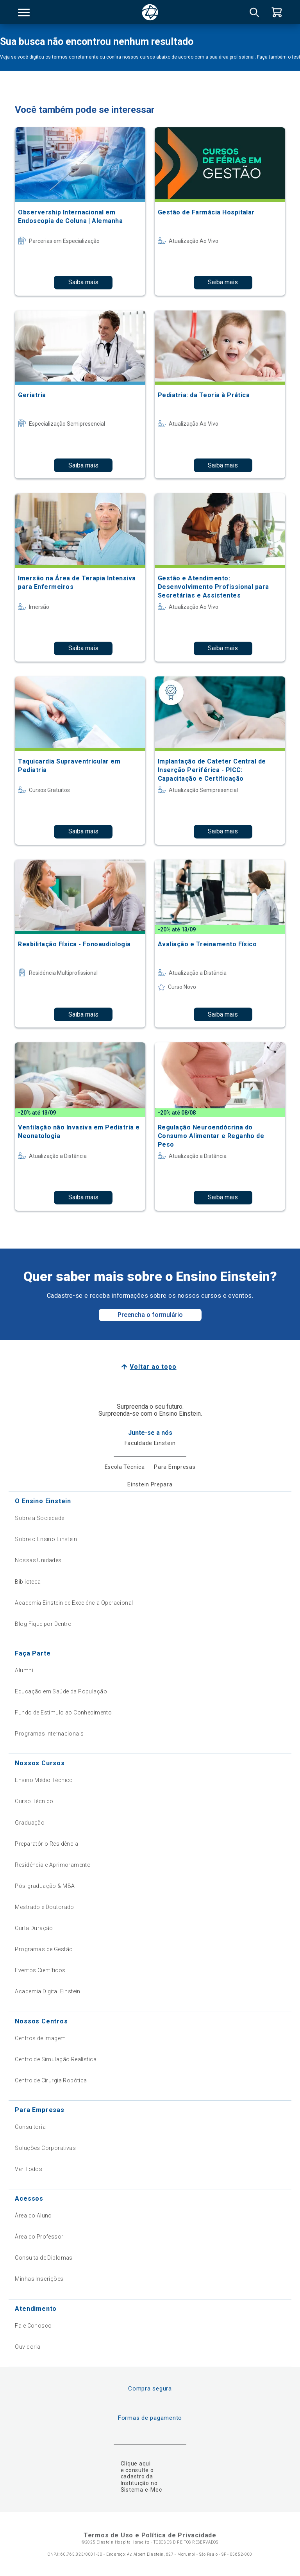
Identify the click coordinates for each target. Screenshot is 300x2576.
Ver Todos (28, 2169)
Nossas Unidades (38, 1560)
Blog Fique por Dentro (43, 1624)
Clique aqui (136, 2463)
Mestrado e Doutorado (44, 1907)
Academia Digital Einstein (47, 1991)
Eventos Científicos (40, 1970)
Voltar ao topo (153, 1366)
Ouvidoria (27, 2347)
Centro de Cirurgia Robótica (51, 2080)
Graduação (30, 1823)
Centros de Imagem (40, 2038)
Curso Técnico (34, 1801)
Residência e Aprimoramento (53, 1865)
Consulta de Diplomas (43, 2258)
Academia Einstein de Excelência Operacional (74, 1603)
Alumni (24, 1670)
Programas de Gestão (44, 1949)
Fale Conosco (33, 2326)
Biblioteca (28, 1582)
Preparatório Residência (46, 1844)
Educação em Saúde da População (61, 1691)
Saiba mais (83, 282)
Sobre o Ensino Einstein (46, 1539)
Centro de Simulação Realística (55, 2059)
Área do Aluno (33, 2215)
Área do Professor (39, 2236)
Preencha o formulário (150, 1314)
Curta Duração (34, 1928)
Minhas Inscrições (39, 2279)
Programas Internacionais (49, 1733)
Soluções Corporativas (45, 2148)
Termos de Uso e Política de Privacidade (150, 2535)
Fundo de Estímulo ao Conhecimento (63, 1712)
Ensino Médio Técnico (44, 1780)
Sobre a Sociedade (39, 1518)
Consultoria (30, 2127)
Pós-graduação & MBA (45, 1886)
